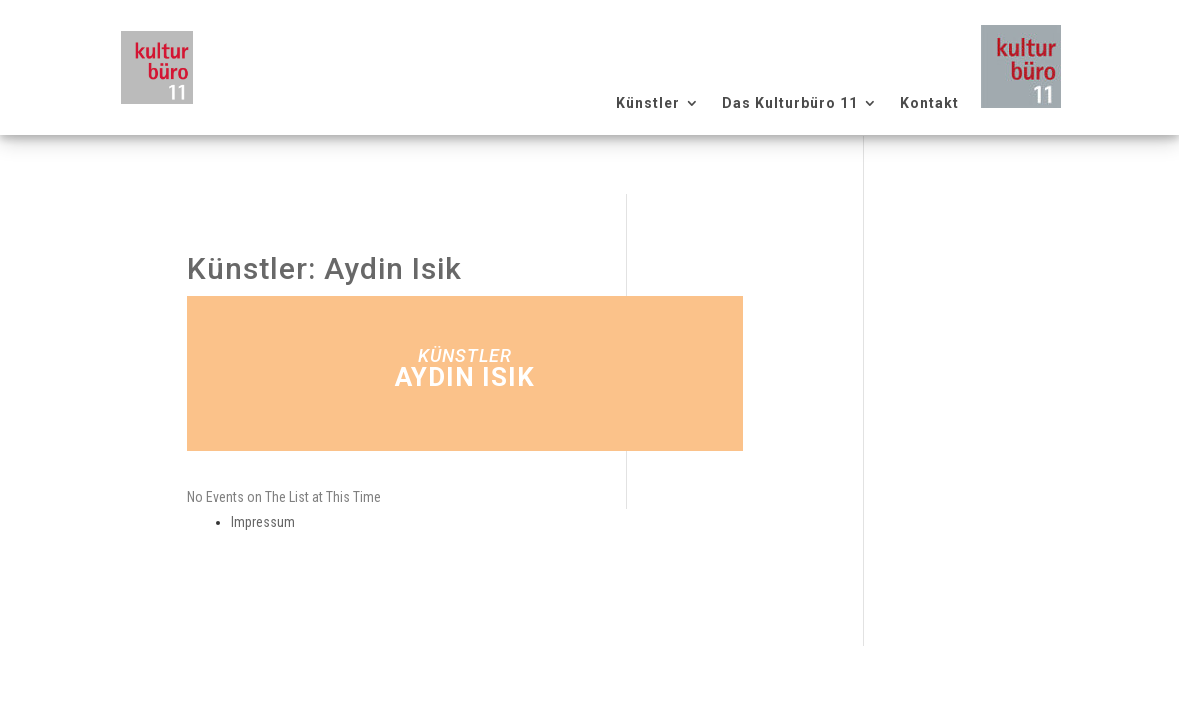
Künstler (648, 103)
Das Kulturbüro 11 (790, 103)
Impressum (263, 522)
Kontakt (929, 103)
